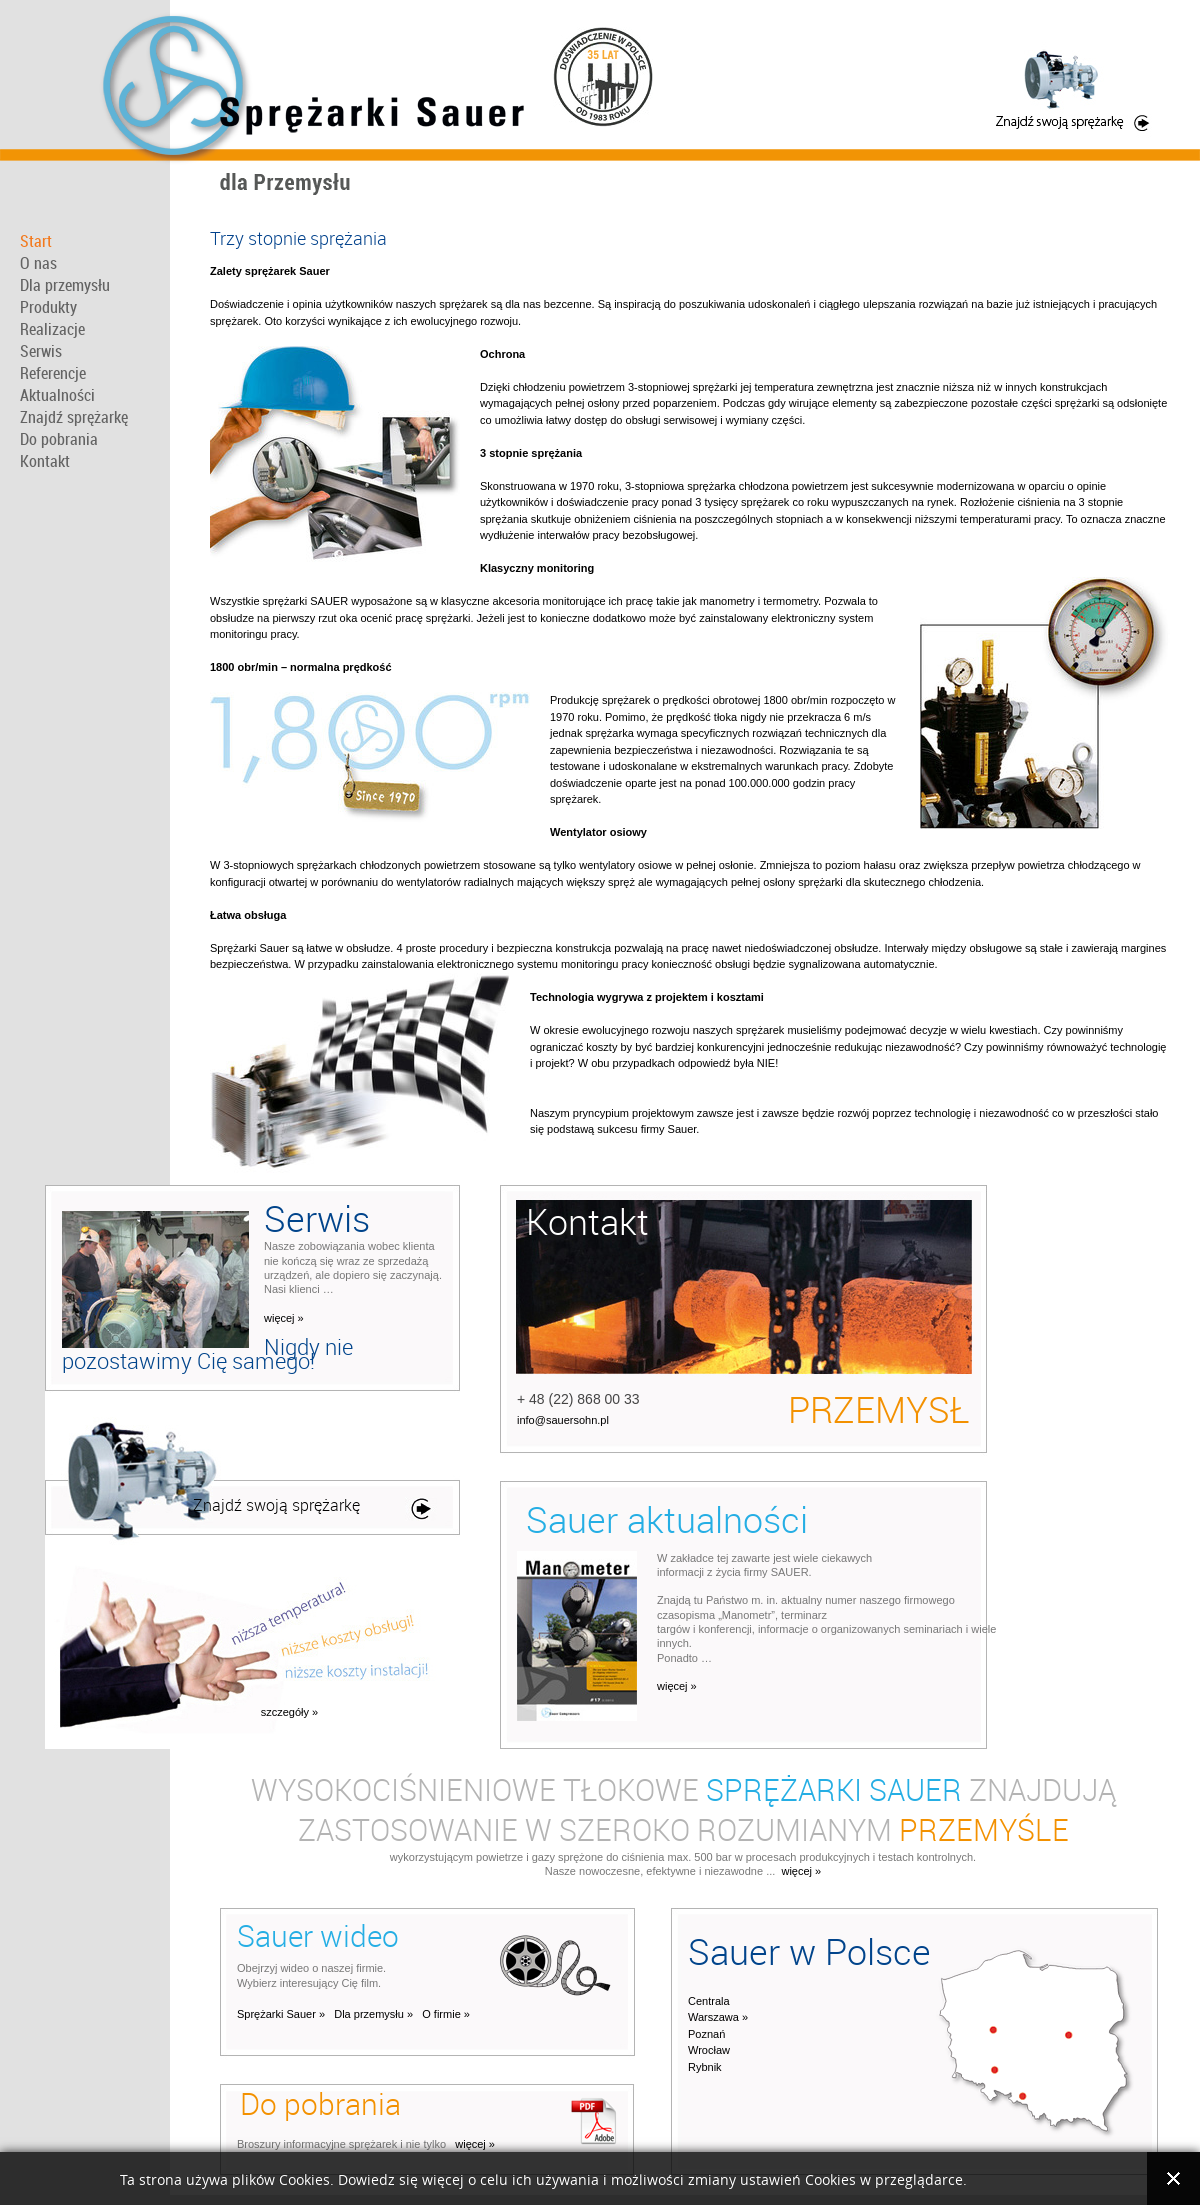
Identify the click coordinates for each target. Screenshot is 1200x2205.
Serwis (41, 351)
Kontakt (45, 461)
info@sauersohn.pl (563, 1420)
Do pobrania (59, 439)
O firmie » (446, 2014)
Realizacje (52, 329)
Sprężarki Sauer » (281, 2014)
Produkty (48, 307)
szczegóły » (289, 1712)
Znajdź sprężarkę (74, 417)
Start (36, 241)
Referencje (53, 373)
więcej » (284, 1318)
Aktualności (57, 395)
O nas (38, 263)
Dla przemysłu (65, 285)
